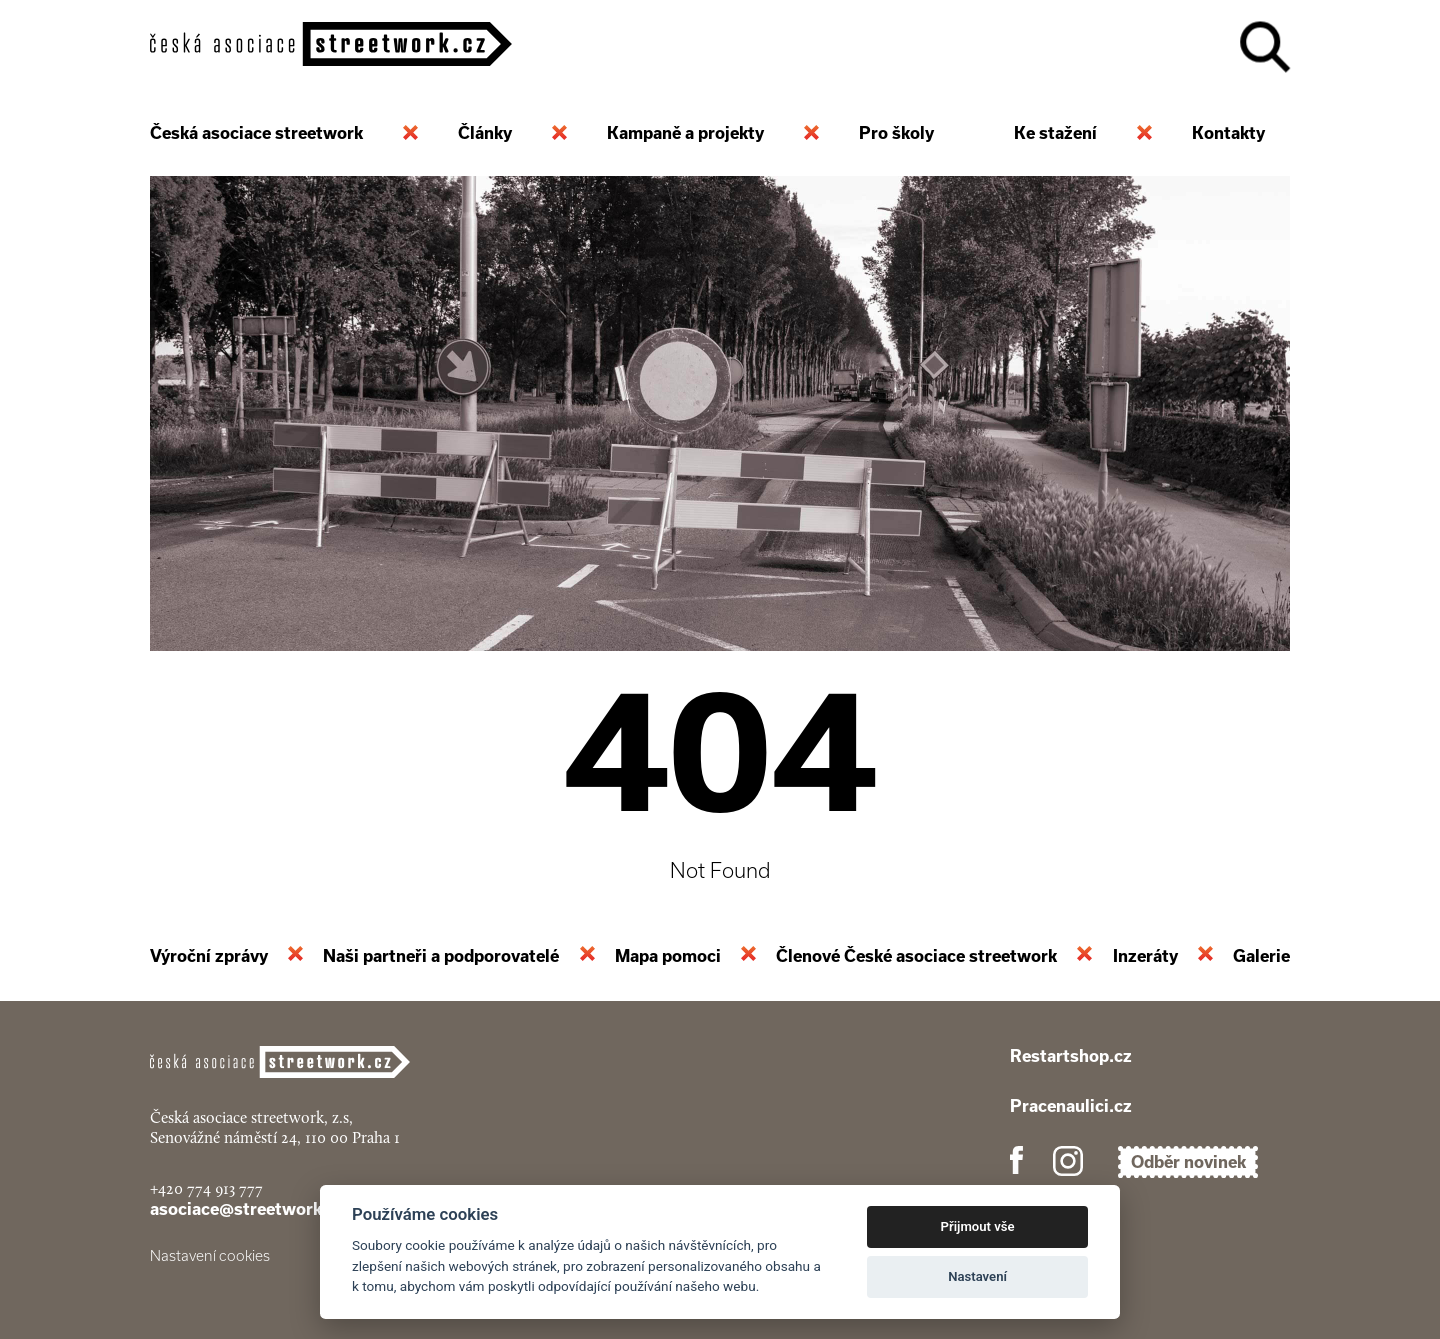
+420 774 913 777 (206, 1188)
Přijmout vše (978, 1226)
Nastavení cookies (210, 1256)
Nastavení (977, 1276)
